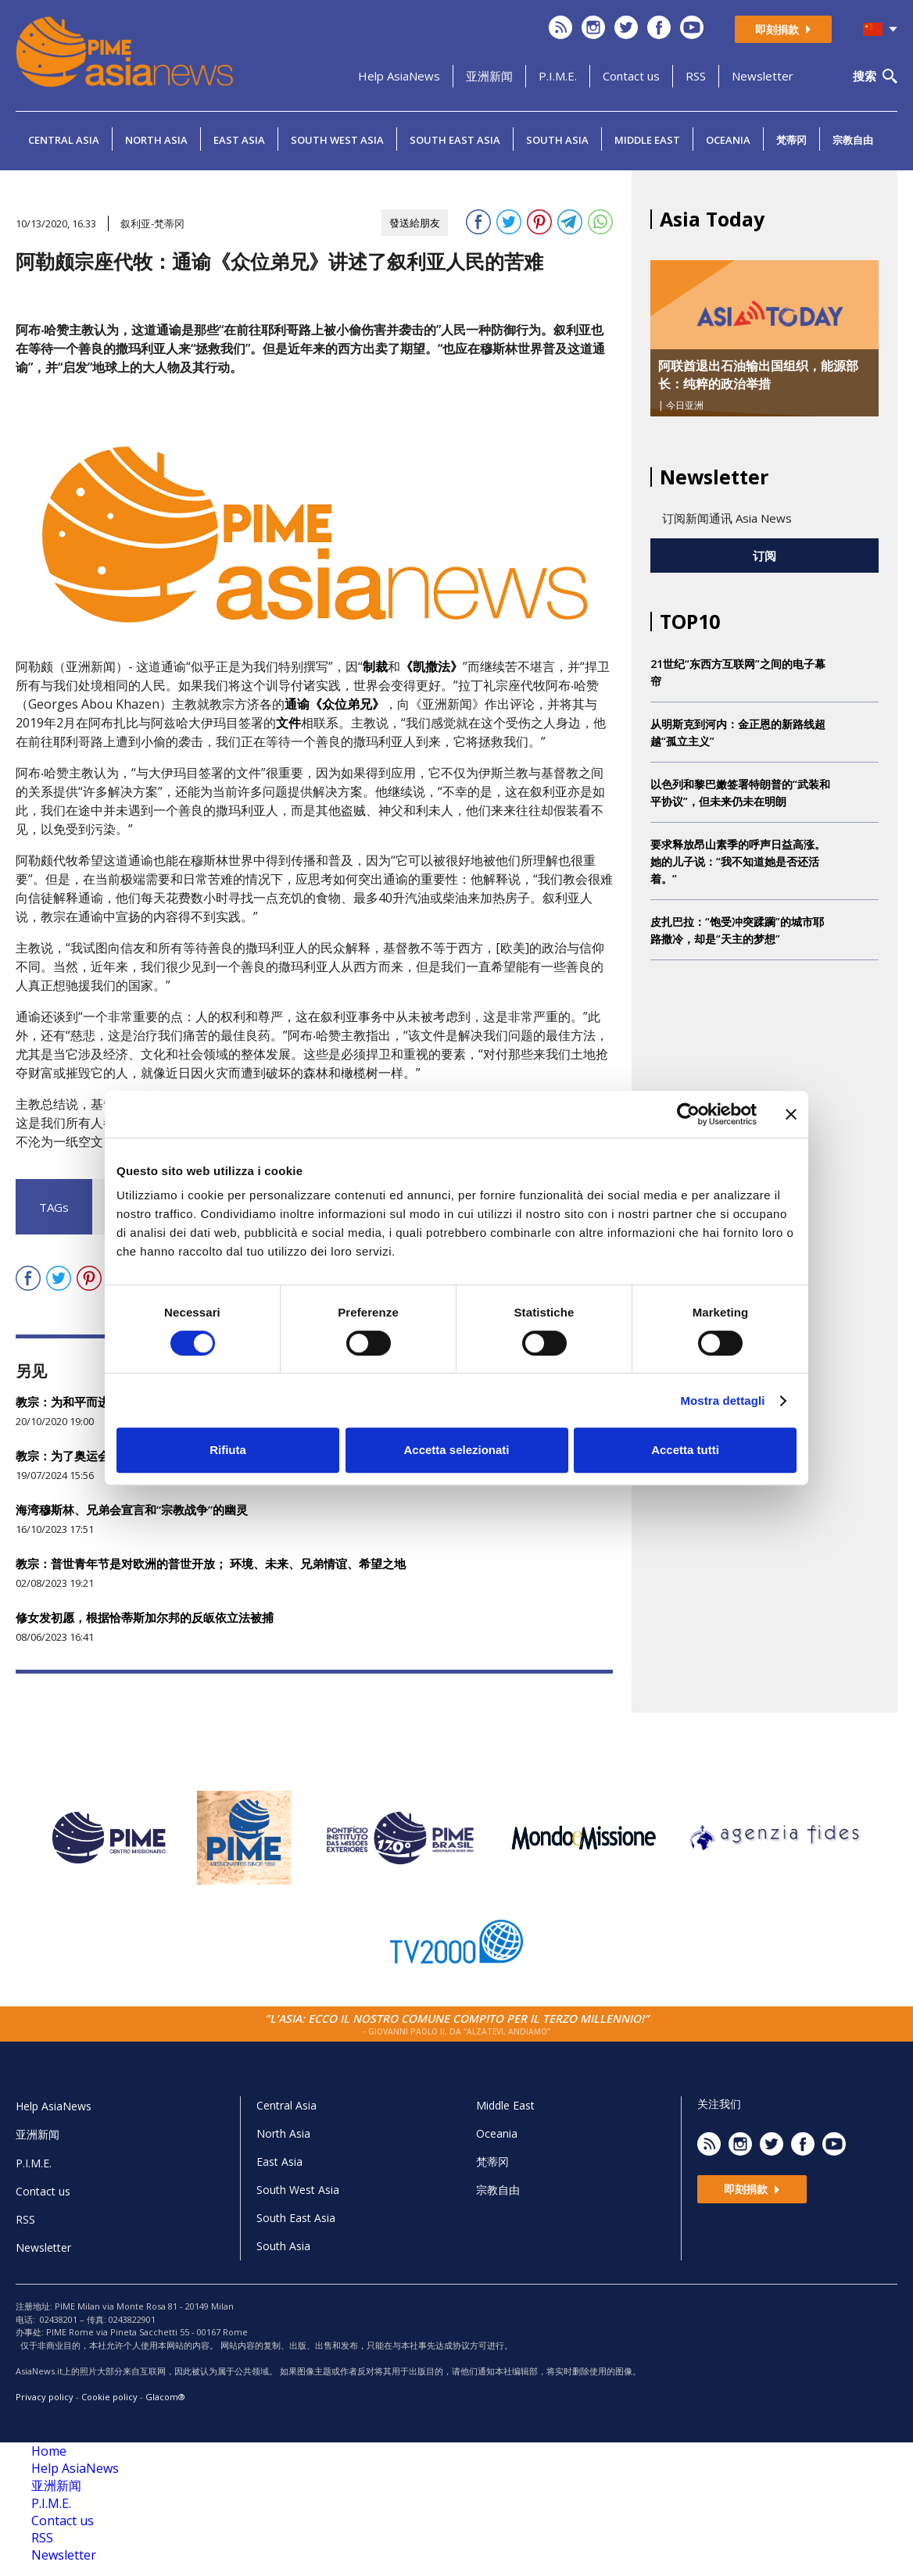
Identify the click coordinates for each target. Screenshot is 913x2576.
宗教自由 (852, 140)
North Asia (156, 140)
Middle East (647, 140)
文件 (288, 722)
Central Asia (63, 140)
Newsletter (762, 76)
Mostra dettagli (722, 1400)
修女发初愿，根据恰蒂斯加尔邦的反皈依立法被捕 (145, 1617)
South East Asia (455, 140)
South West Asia (337, 140)
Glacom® (165, 2397)
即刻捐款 (783, 29)
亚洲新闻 (489, 76)
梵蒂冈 (791, 140)
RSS (696, 76)
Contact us (631, 76)
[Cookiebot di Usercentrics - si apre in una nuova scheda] (688, 1114)
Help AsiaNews (399, 76)
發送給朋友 (414, 223)
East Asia (239, 140)
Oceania (728, 140)
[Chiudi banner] (791, 1114)
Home (48, 2451)
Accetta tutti (685, 1449)
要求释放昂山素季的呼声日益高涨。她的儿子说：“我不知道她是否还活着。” (737, 861)
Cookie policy (109, 2397)
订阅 (764, 555)
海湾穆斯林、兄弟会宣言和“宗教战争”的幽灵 (132, 1509)
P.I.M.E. (558, 76)
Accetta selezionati (456, 1449)
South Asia (557, 140)
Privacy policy (44, 2397)
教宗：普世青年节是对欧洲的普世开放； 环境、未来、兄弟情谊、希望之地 (211, 1563)
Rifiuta (227, 1449)
